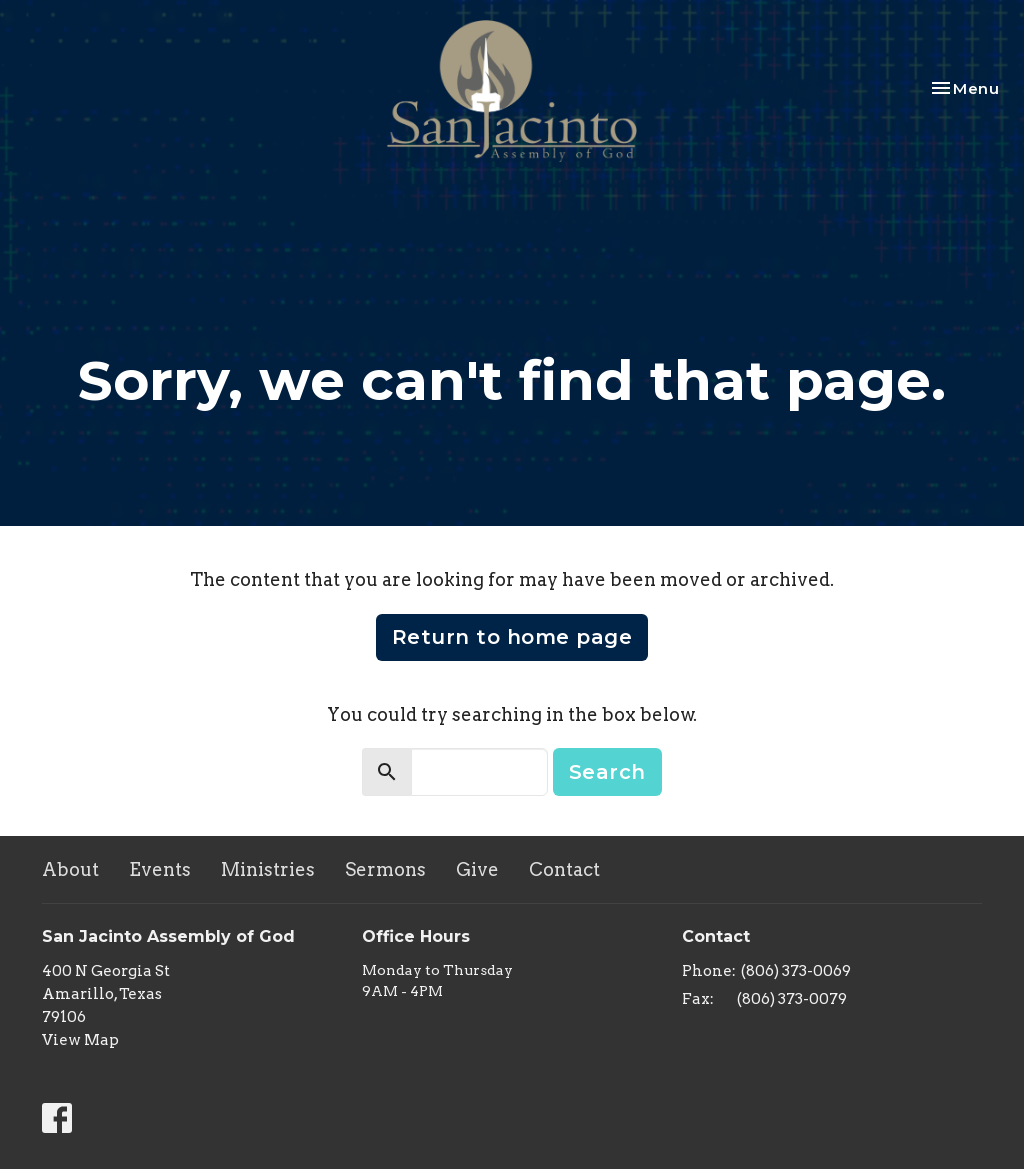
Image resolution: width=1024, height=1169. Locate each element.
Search (607, 772)
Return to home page (512, 637)
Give (477, 869)
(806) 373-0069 (796, 971)
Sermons (385, 869)
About (70, 869)
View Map (80, 1040)
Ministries (268, 869)
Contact (564, 869)
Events (160, 869)
